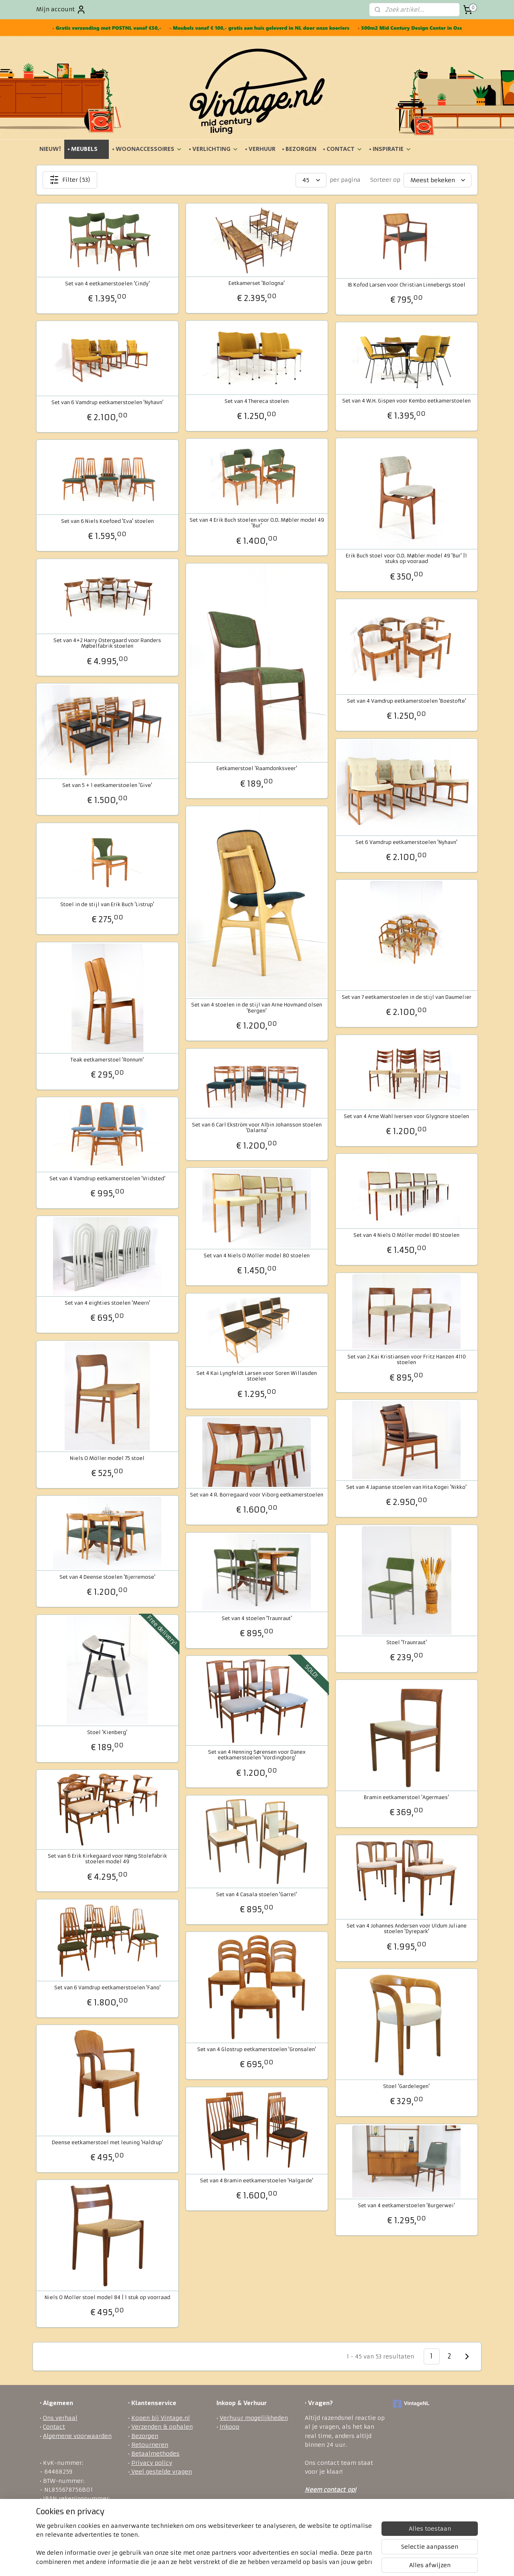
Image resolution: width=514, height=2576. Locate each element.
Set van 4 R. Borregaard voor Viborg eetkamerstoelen (256, 1495)
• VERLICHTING (214, 149)
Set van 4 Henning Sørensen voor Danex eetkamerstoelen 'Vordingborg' (257, 1755)
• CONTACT (343, 149)
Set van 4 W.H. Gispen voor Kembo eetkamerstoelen (406, 401)
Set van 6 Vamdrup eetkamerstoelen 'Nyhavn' (107, 402)
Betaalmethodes (155, 2453)
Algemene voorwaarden (77, 2436)
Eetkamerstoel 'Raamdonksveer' (256, 768)
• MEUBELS (86, 149)
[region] (204, 2544)
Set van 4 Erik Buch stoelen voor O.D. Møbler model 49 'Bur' (257, 523)
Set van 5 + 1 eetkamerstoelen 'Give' (107, 785)
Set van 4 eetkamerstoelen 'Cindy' (107, 284)
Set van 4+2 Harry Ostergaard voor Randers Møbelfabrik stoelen (107, 643)
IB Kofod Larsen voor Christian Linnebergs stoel (406, 285)
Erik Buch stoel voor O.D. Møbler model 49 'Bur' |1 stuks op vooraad (406, 558)
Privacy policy (151, 2462)
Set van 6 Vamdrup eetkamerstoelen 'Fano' (107, 1987)
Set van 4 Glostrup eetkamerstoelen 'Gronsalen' (256, 2049)
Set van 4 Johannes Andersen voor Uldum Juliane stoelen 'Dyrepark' (407, 1928)
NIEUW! (50, 149)
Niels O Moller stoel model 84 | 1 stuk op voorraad (107, 2297)
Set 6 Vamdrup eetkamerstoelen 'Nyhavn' (406, 842)
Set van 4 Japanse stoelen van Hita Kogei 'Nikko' (406, 1487)
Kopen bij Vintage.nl (160, 2417)
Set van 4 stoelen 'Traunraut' (257, 1618)
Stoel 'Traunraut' (406, 1642)
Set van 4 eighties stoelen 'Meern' (107, 1303)
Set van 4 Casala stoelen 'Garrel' (256, 1894)
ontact (335, 2489)
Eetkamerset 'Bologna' (256, 283)
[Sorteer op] (437, 180)
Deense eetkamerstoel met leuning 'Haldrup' (107, 2142)
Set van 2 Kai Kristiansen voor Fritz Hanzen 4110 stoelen (406, 1359)
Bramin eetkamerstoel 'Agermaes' (406, 1797)
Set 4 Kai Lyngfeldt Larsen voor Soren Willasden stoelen (256, 1376)
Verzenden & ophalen (162, 2426)
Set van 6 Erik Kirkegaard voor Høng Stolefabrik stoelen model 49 (107, 1858)
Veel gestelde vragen (161, 2471)
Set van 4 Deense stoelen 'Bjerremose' (107, 1577)
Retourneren (149, 2444)
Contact (54, 2426)
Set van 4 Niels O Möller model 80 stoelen (406, 1235)
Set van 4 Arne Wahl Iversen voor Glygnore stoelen (406, 1116)
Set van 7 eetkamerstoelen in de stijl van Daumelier (406, 997)
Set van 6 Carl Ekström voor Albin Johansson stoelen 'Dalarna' (257, 1127)
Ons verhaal (60, 2417)
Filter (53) (69, 180)
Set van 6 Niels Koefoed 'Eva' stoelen (107, 521)
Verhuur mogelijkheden (254, 2417)
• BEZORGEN (299, 149)
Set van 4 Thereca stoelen (256, 401)
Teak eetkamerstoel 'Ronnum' (107, 1060)
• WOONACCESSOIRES (147, 149)
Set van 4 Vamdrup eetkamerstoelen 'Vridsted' (107, 1178)
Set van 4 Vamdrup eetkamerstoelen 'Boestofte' (406, 701)
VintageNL (411, 2404)
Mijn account (61, 9)
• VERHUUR (260, 149)
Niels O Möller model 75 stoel (107, 1458)
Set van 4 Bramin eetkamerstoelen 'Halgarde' (256, 2181)
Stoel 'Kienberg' (107, 1732)
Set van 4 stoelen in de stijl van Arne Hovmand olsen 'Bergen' (256, 1007)
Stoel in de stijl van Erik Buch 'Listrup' (107, 904)
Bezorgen (144, 2436)
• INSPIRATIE (390, 149)
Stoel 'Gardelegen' (406, 2086)
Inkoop (229, 2426)
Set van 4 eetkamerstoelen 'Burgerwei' (406, 2205)
